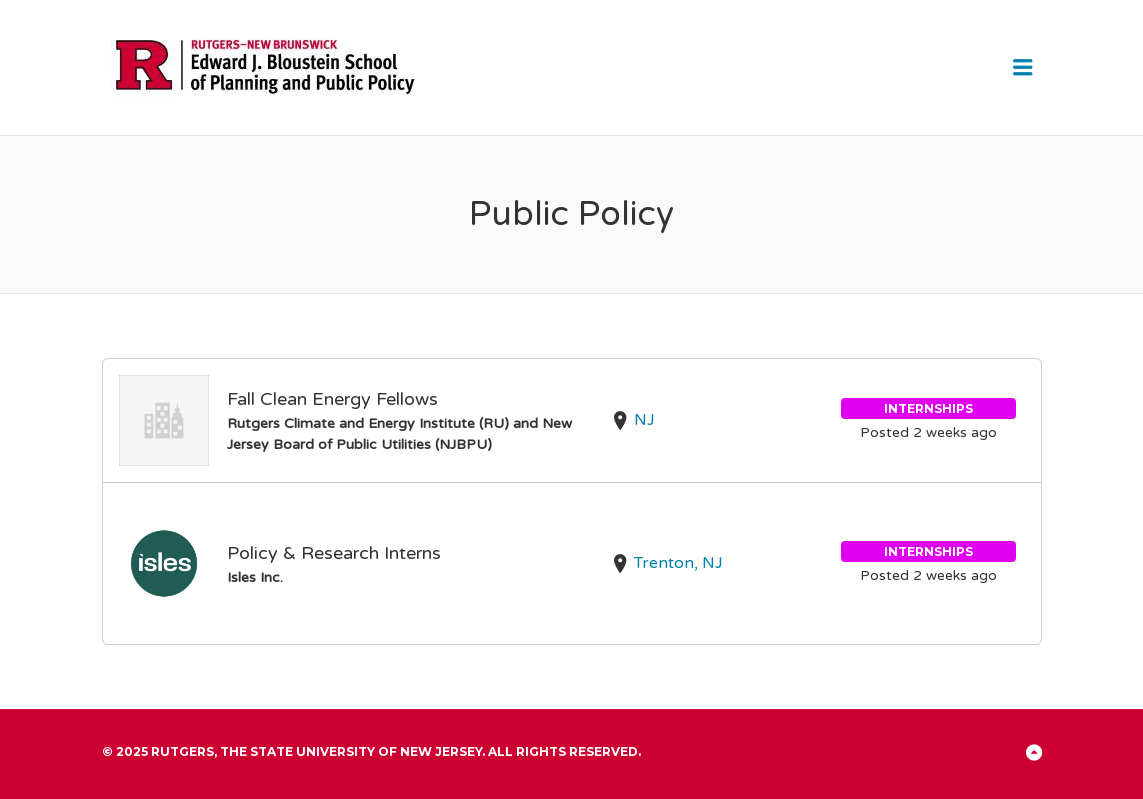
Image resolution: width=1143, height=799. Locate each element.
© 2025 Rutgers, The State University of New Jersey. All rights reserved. (371, 751)
